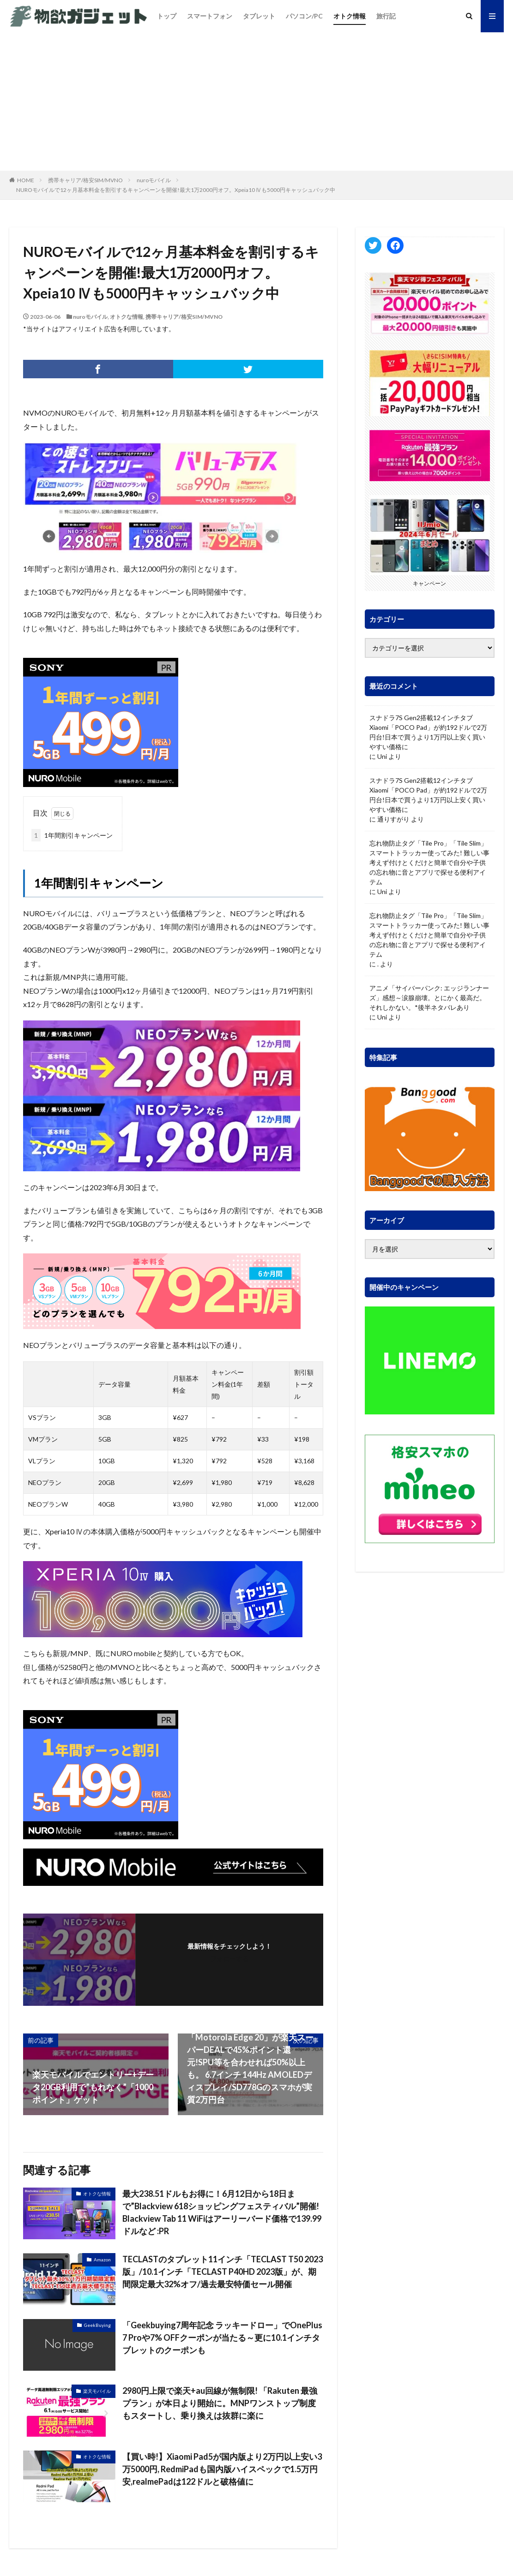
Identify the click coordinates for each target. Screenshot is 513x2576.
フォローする (229, 1958)
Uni (382, 756)
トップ (166, 16)
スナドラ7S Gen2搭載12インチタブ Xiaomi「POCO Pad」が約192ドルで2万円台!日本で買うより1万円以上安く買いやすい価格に (428, 732)
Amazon (102, 2259)
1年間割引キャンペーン (72, 835)
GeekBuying (97, 2325)
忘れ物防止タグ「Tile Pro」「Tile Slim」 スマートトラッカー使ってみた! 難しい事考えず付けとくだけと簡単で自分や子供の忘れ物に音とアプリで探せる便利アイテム (429, 862)
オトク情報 (349, 16)
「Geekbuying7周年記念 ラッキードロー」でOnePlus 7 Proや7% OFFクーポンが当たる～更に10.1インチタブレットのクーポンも (222, 2337)
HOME (25, 180)
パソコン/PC (304, 16)
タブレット (259, 16)
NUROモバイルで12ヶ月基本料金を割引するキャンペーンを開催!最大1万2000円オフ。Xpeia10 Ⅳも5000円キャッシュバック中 (175, 189)
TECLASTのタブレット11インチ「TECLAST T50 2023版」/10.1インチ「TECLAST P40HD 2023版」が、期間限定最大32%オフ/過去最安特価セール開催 (222, 2271)
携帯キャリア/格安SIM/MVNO (85, 180)
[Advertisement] (256, 101)
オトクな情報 (126, 316)
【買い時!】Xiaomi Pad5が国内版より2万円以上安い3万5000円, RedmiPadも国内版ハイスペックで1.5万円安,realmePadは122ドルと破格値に (222, 2469)
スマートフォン (209, 16)
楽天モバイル (97, 2391)
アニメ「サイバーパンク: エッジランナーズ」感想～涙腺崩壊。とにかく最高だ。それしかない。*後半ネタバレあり (429, 997)
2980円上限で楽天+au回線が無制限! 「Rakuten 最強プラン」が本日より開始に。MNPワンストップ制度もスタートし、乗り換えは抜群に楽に (219, 2403)
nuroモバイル (154, 180)
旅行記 (386, 16)
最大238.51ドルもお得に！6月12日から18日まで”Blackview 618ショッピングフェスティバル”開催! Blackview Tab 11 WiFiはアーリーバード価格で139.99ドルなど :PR (221, 2212)
